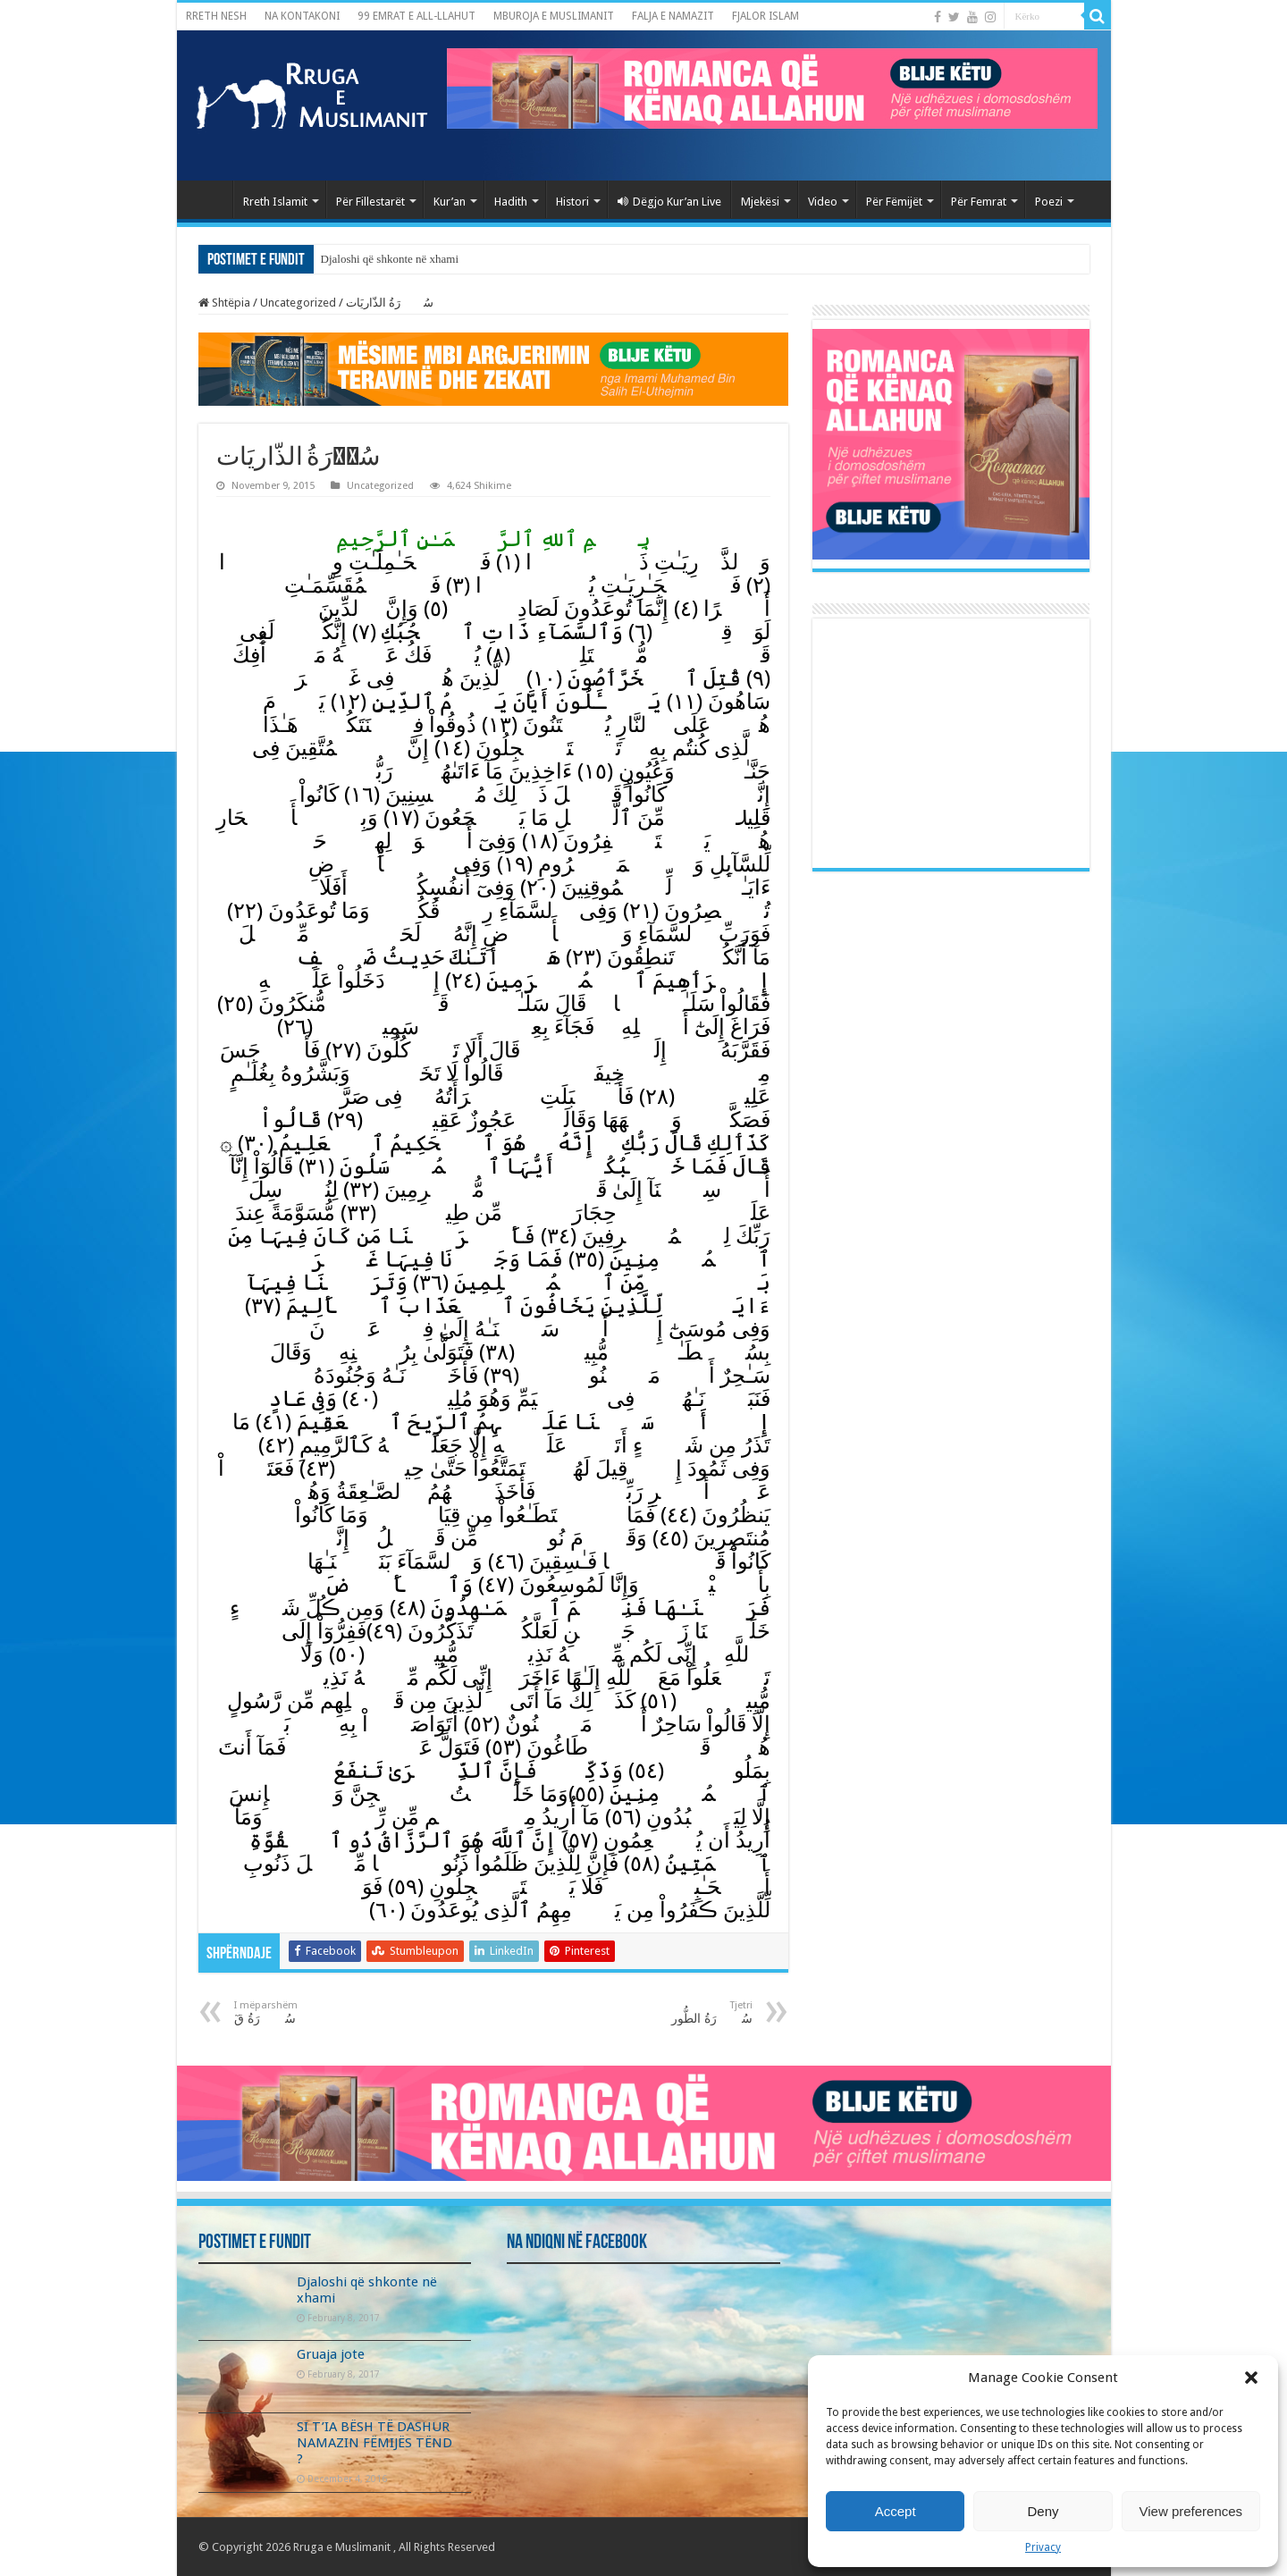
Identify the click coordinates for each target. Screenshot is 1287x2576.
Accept (895, 2511)
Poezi (1049, 201)
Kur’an (449, 201)
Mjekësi (760, 201)
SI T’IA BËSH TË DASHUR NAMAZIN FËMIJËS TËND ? (374, 2443)
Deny (1042, 2511)
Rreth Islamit (275, 201)
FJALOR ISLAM (765, 16)
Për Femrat (978, 201)
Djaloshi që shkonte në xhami (390, 258)
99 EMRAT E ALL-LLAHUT (416, 16)
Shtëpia (224, 302)
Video (822, 201)
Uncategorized (298, 302)
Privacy (1043, 2547)
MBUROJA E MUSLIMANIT (553, 16)
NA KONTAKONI (302, 16)
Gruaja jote (331, 2354)
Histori (572, 201)
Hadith (510, 201)
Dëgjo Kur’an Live (669, 201)
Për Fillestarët (370, 201)
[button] (1251, 2378)
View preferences (1191, 2511)
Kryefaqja (209, 199)
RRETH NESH (216, 16)
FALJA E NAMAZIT (673, 16)
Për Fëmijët (894, 201)
